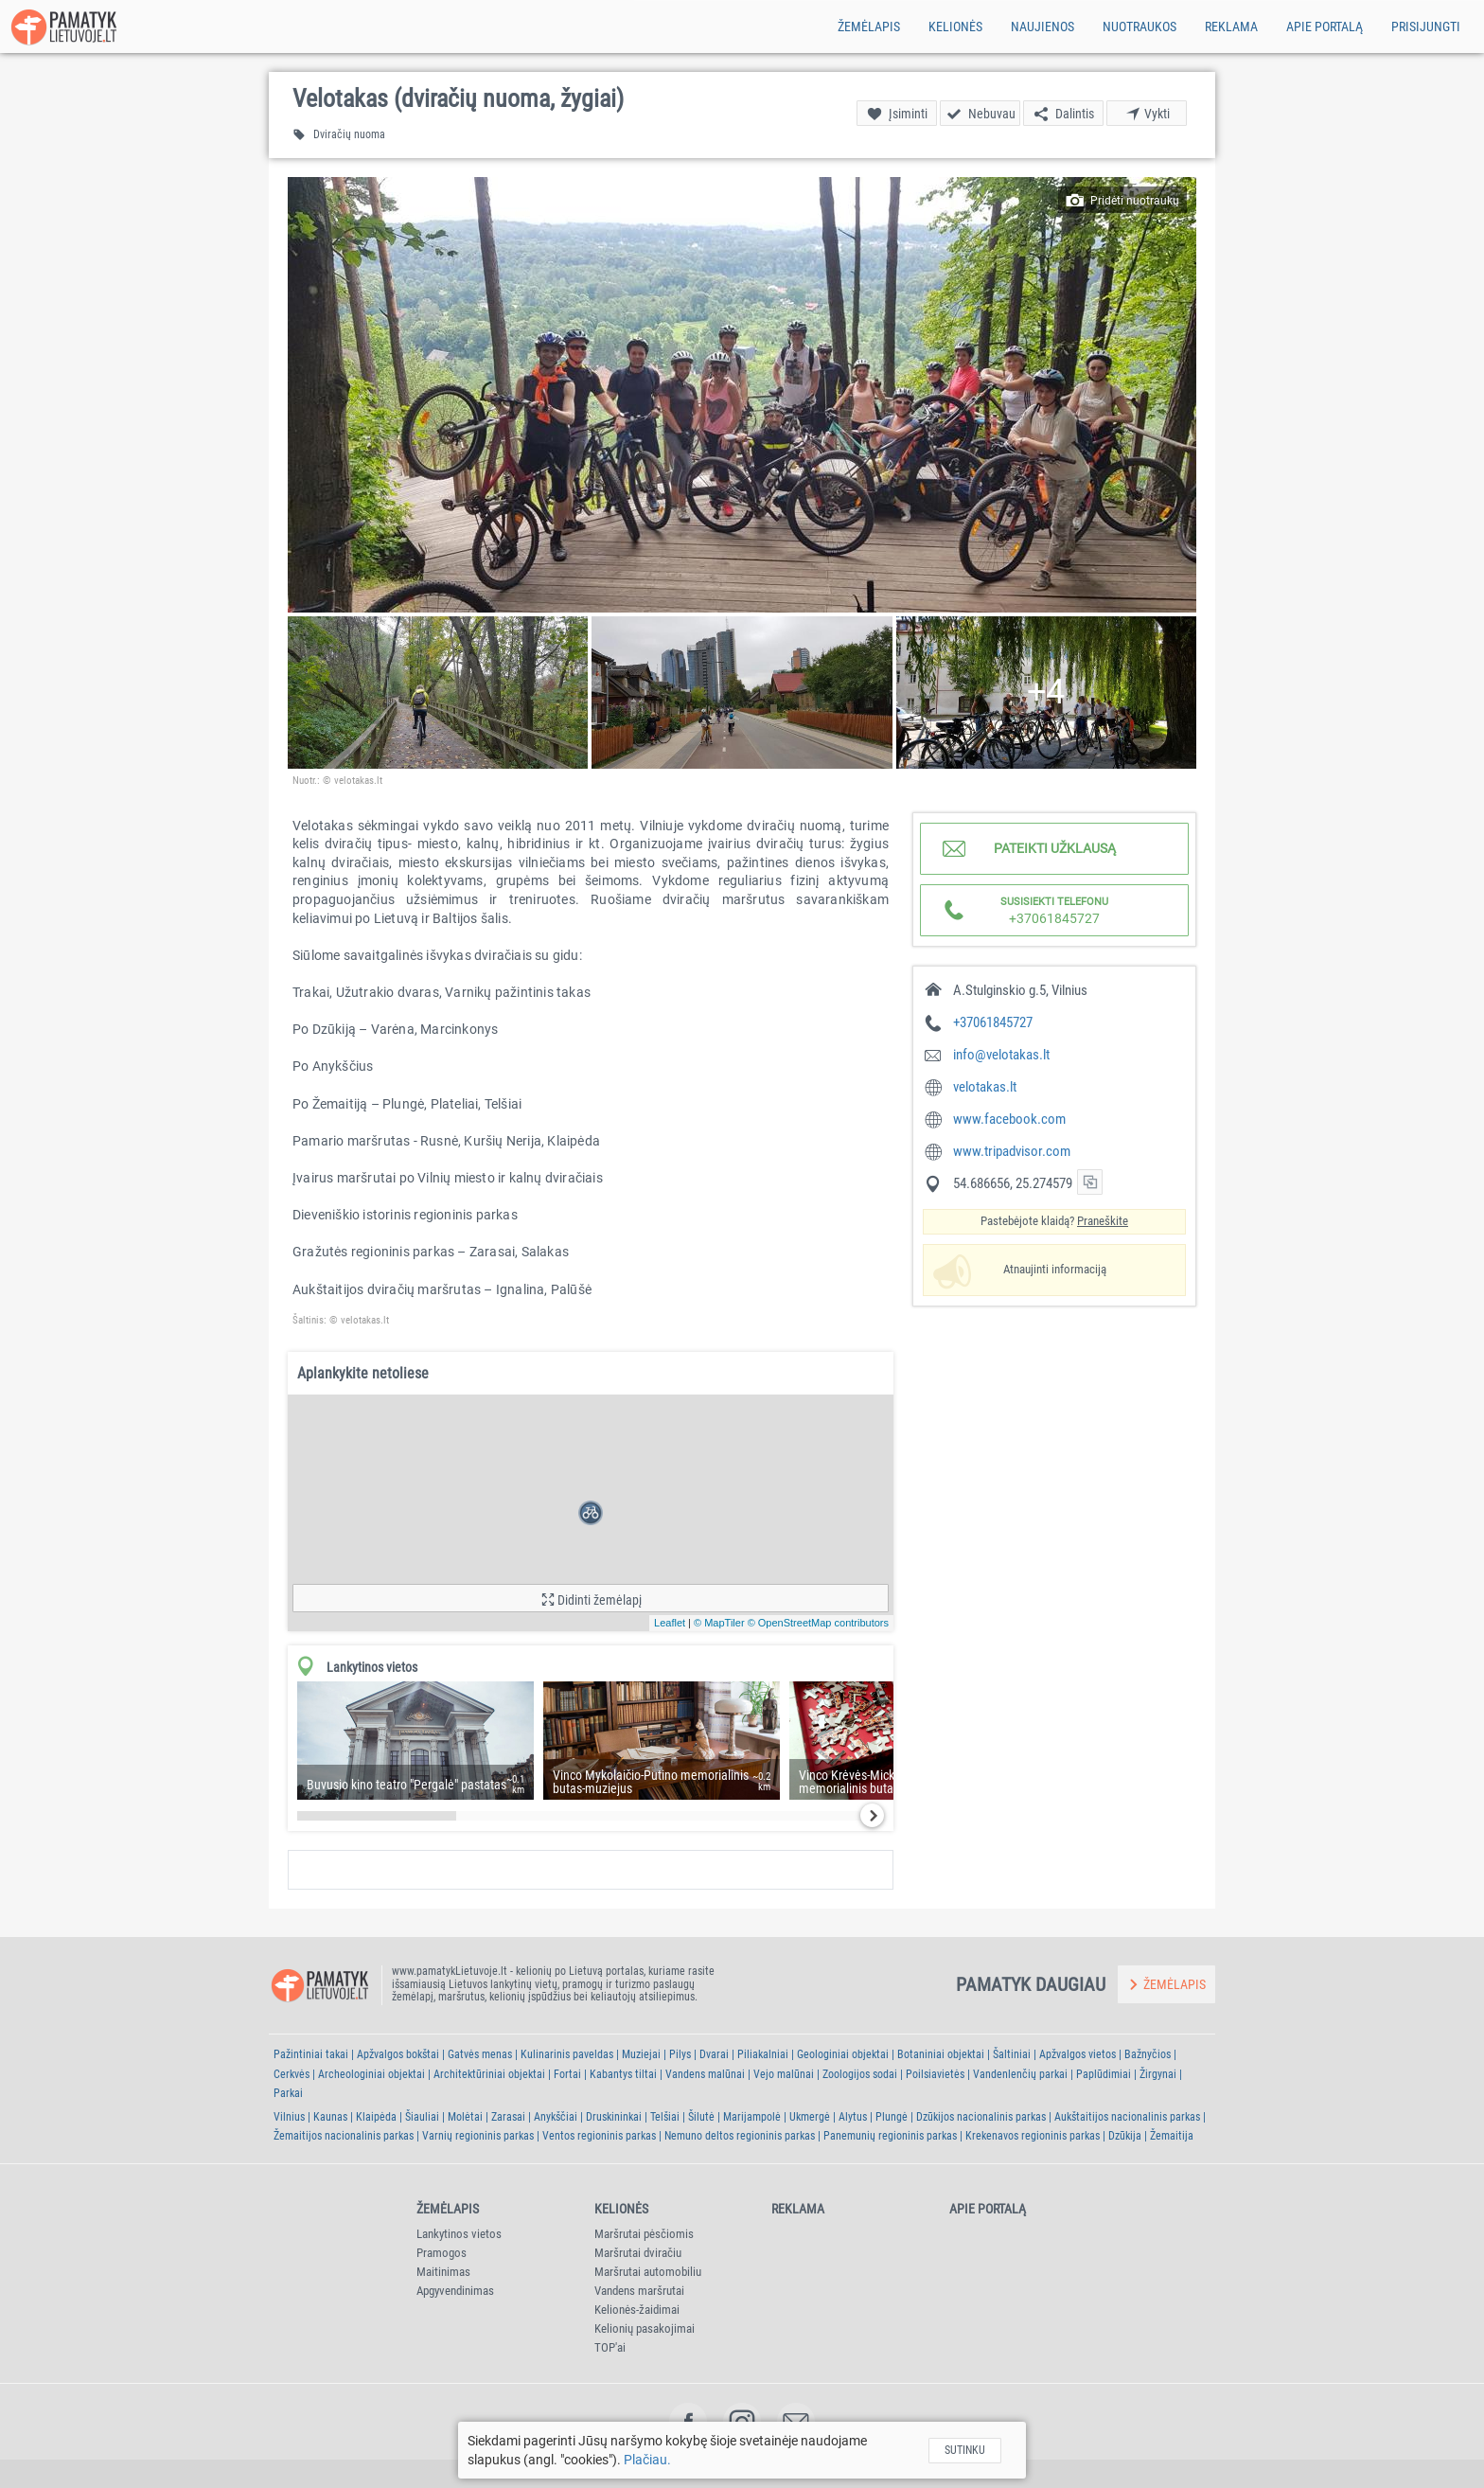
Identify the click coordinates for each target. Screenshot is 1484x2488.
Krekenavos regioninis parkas (1032, 2135)
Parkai (288, 2093)
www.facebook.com (1009, 1119)
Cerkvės (291, 2074)
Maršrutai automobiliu (647, 2272)
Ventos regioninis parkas (599, 2135)
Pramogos (441, 2253)
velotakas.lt (984, 1086)
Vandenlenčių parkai (1020, 2074)
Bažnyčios (1147, 2054)
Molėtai (465, 2117)
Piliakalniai (762, 2054)
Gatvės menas (480, 2054)
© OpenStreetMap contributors (818, 1622)
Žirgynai (1158, 2074)
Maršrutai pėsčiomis (644, 2234)
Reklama (1231, 26)
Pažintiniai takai (311, 2054)
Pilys (680, 2054)
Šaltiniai (1012, 2054)
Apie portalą (1324, 26)
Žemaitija (1171, 2135)
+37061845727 (993, 1022)
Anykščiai (555, 2117)
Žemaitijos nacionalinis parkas (344, 2135)
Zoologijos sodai (859, 2074)
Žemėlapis (869, 26)
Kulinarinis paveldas (567, 2054)
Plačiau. (647, 2459)
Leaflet (669, 1622)
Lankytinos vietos (459, 2234)
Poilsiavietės (935, 2074)
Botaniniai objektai (940, 2054)
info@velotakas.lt (1001, 1054)
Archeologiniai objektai (371, 2074)
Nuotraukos (1139, 26)
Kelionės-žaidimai (637, 2309)
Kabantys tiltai (623, 2074)
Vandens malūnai (705, 2074)
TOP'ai (610, 2347)
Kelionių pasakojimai (644, 2328)
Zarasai (508, 2117)
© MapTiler (719, 1622)
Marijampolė (752, 2117)
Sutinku (965, 2450)
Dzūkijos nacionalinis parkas (981, 2117)
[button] (742, 395)
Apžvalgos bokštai (398, 2054)
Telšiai (665, 2117)
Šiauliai (422, 2117)
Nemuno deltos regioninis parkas (739, 2135)
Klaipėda (376, 2117)
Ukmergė (809, 2117)
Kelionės (955, 26)
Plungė (891, 2117)
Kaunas (330, 2117)
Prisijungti (1425, 26)
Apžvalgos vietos (1077, 2054)
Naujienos (1042, 26)
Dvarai (714, 2054)
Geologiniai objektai (843, 2054)
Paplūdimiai (1103, 2074)
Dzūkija (1124, 2135)
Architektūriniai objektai (489, 2074)
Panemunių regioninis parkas (890, 2135)
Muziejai (641, 2054)
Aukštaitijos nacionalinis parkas (1127, 2117)
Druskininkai (614, 2117)
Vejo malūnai (783, 2074)
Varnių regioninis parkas (478, 2135)
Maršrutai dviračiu (637, 2253)
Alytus (853, 2117)
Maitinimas (443, 2272)
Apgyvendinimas (455, 2291)
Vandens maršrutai (639, 2291)
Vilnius (289, 2117)
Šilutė (701, 2117)
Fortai (567, 2074)
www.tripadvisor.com (1011, 1151)
